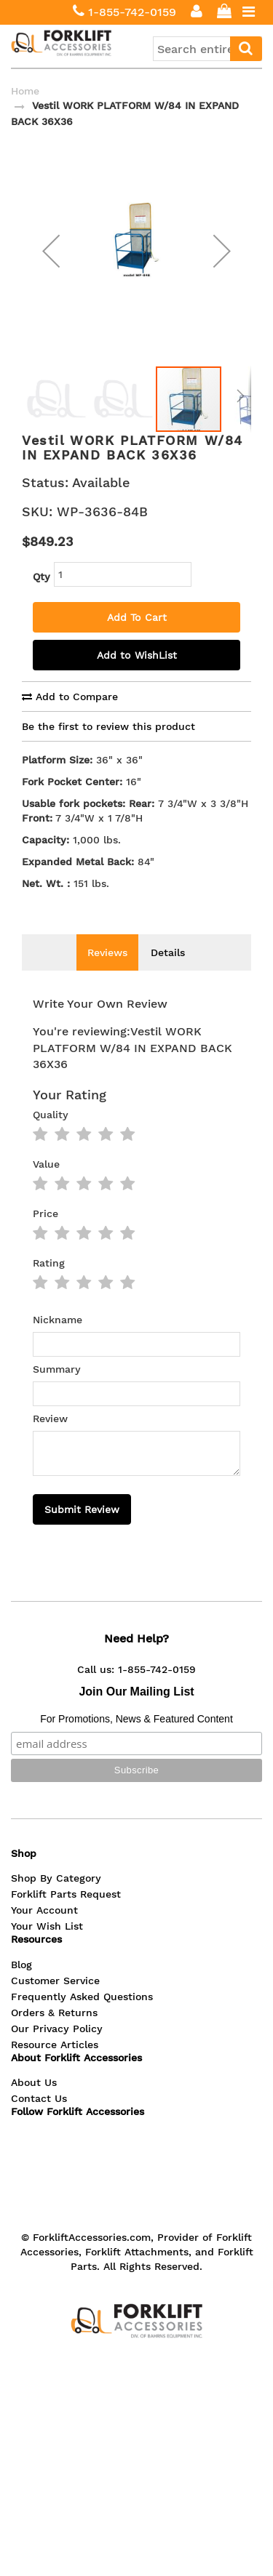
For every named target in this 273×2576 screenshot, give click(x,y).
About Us (34, 2104)
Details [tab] (168, 974)
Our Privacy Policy (57, 2050)
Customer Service (55, 2002)
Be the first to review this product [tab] (108, 748)
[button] (51, 261)
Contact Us (39, 2120)
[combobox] (207, 48)
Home (25, 91)
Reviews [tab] (107, 974)
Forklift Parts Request (66, 1916)
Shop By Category (56, 1900)
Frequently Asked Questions (82, 2018)
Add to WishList (137, 677)
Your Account (44, 1932)
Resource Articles (54, 2066)
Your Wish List (47, 1948)
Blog (21, 1986)
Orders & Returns (54, 2034)
